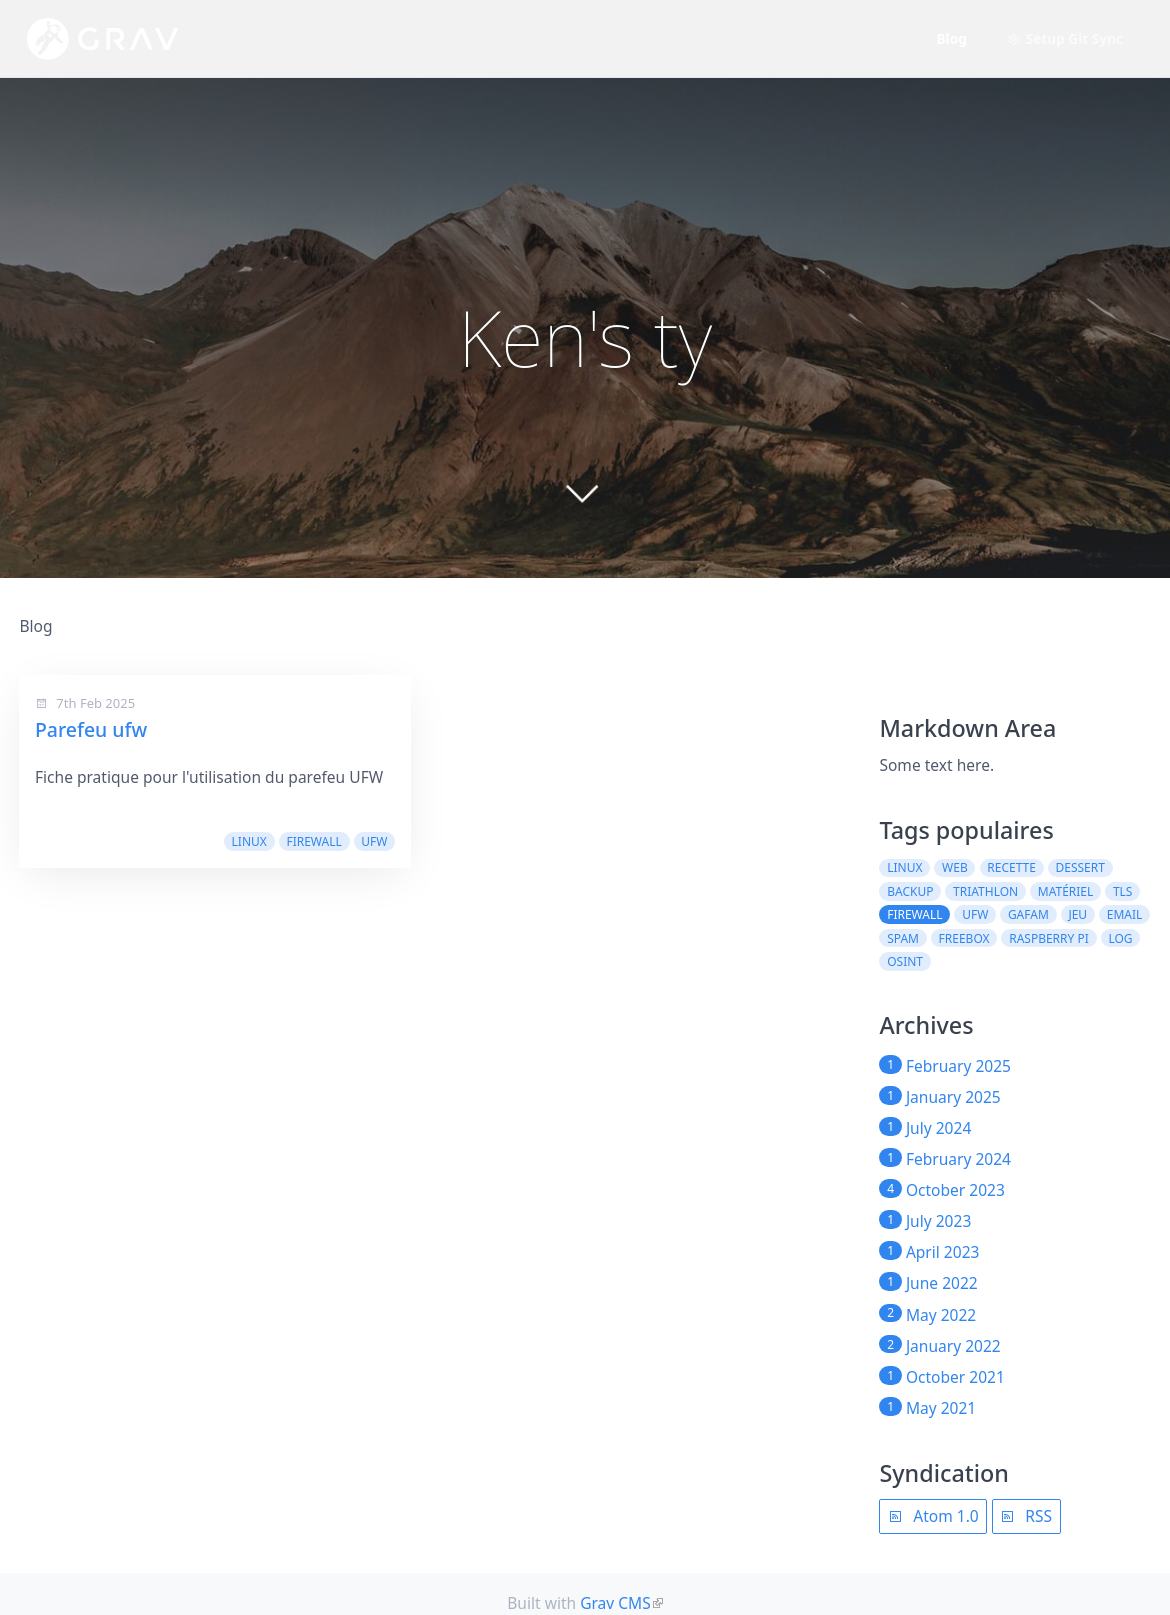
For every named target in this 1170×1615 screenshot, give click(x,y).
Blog (952, 38)
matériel (1066, 891)
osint (905, 961)
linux (249, 841)
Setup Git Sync (1065, 38)
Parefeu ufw (91, 729)
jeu (1077, 914)
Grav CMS (615, 1603)
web (955, 867)
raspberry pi (1049, 938)
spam (903, 938)
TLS (1123, 891)
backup (910, 891)
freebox (964, 938)
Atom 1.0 (933, 1516)
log (1120, 938)
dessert (1080, 867)
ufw (374, 841)
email (1125, 914)
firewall (313, 841)
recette (1011, 867)
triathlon (985, 891)
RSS (1026, 1516)
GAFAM (1028, 914)
